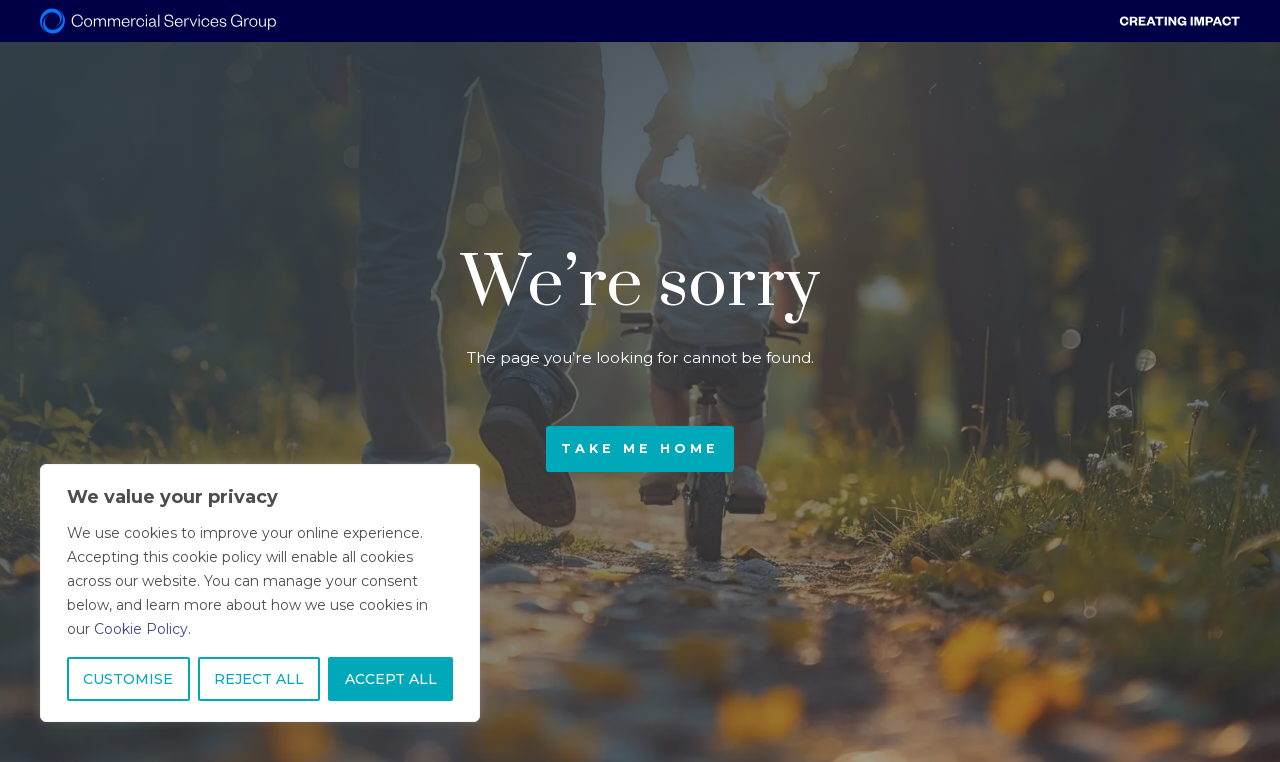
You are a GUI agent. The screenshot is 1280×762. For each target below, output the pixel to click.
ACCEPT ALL (391, 679)
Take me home (640, 448)
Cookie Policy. (142, 629)
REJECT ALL (259, 679)
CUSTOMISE (128, 679)
